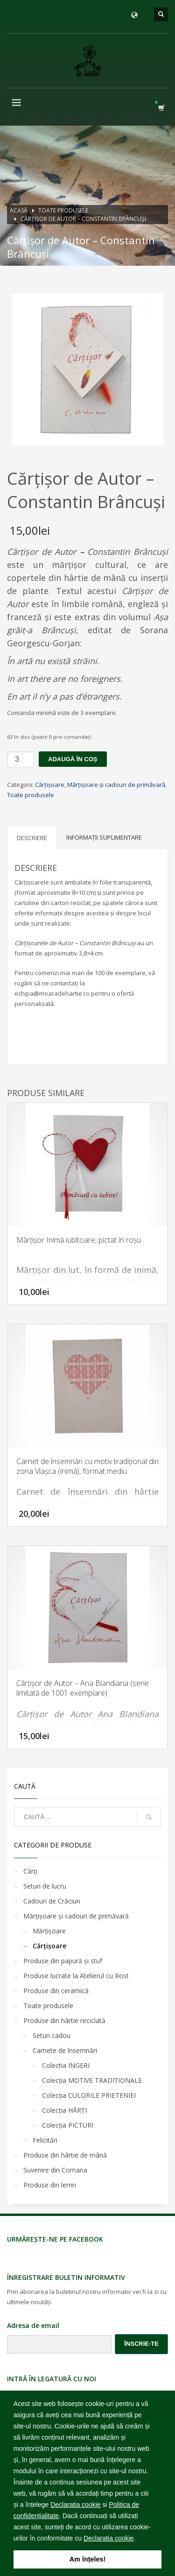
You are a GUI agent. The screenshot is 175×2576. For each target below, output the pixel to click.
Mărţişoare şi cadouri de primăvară (116, 784)
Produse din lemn (49, 2184)
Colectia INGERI (66, 2065)
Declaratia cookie (75, 2504)
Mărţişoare (49, 1930)
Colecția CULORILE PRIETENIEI (89, 2095)
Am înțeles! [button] (88, 2559)
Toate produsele (30, 795)
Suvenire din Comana (55, 2170)
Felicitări (45, 2140)
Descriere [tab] (32, 838)
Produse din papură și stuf (62, 1960)
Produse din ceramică (56, 1990)
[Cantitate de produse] (20, 759)
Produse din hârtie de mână (65, 2155)
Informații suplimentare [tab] (104, 837)
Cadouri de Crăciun (51, 1901)
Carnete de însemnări (65, 2050)
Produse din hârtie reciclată (64, 2020)
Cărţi (30, 1871)
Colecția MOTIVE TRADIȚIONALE (92, 2080)
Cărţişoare (49, 784)
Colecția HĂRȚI (64, 2110)
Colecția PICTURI (67, 2125)
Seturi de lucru (44, 1886)
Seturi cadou (51, 2035)
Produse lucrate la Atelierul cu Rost (76, 1975)
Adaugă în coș (72, 759)
